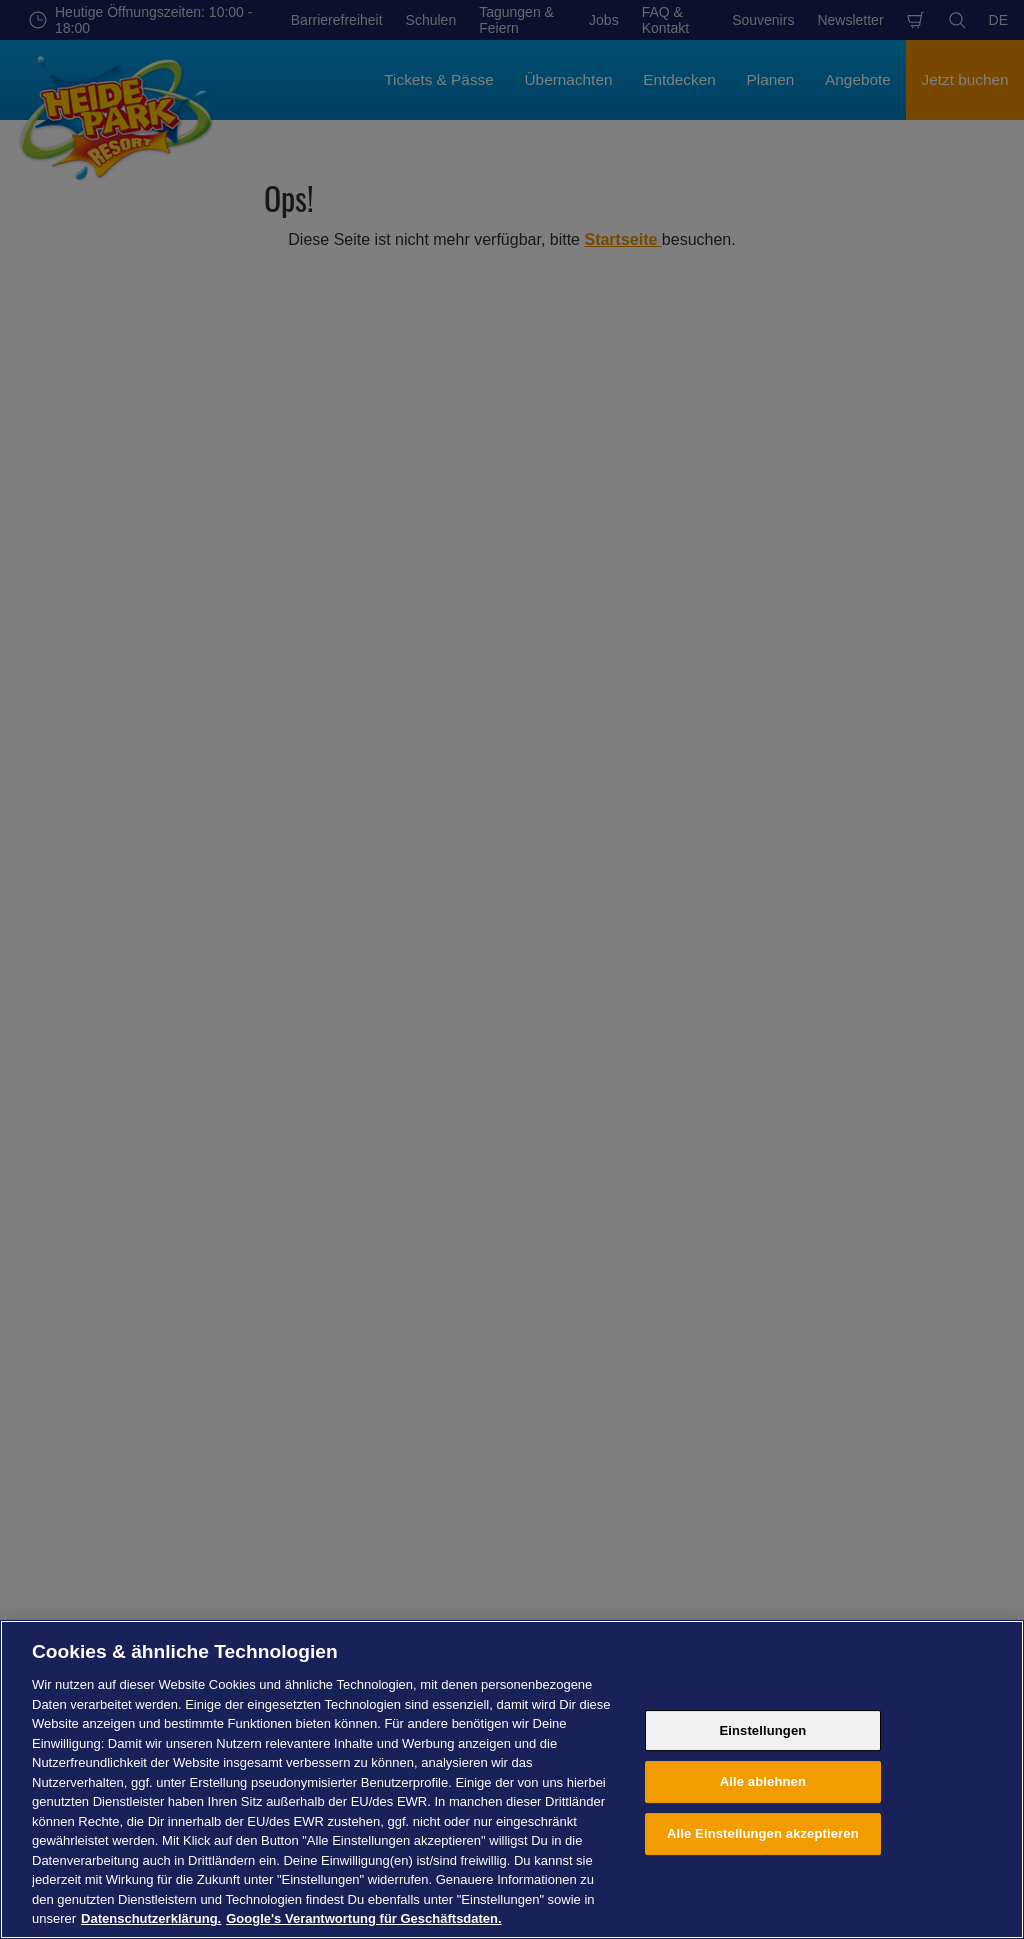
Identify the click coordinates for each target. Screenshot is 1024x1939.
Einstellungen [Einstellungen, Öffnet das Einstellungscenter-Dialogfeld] (762, 1730)
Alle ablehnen (763, 1781)
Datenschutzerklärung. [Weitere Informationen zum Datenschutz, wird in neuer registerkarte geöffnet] (151, 1918)
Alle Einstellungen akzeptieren (763, 1833)
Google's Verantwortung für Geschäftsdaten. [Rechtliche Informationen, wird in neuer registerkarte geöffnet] (363, 1918)
